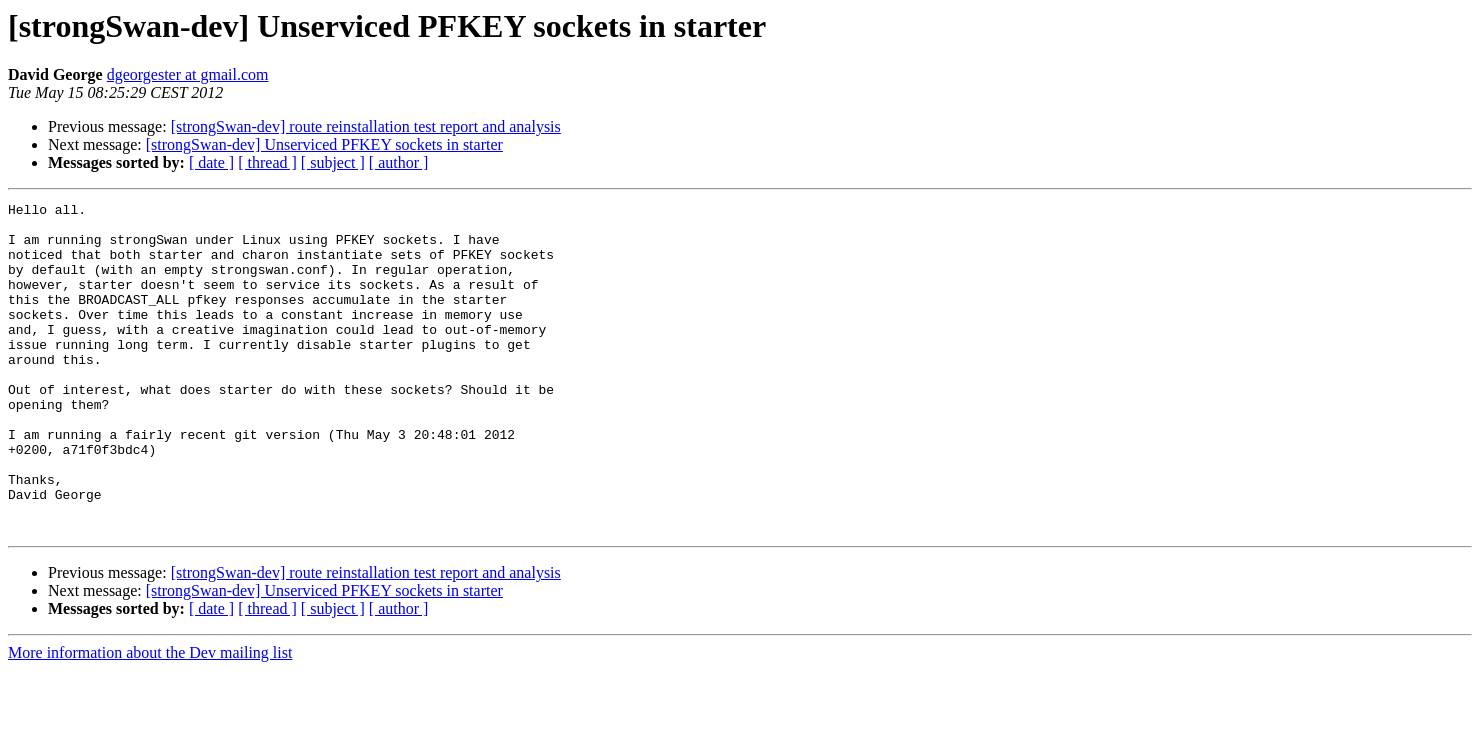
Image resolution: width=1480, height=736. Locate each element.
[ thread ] (267, 162)
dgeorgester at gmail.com (188, 74)
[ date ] (211, 162)
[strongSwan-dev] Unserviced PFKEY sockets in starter (324, 144)
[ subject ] (333, 162)
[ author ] (399, 162)
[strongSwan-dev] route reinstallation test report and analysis (366, 126)
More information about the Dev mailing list (150, 718)
